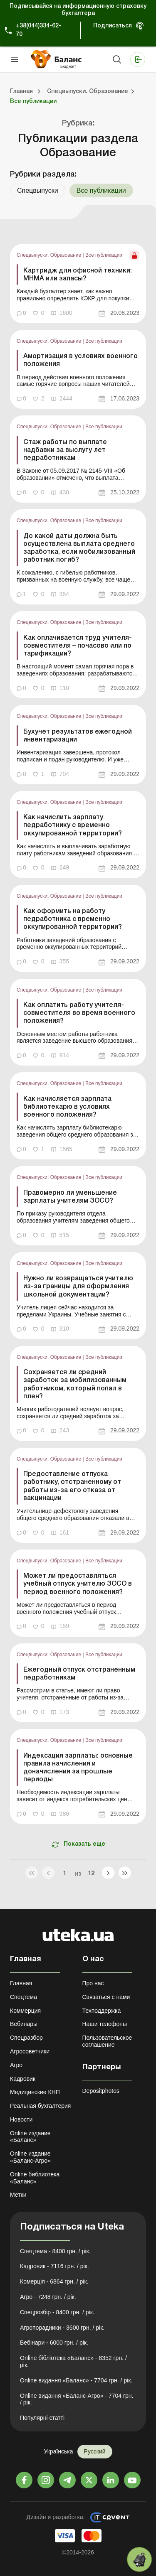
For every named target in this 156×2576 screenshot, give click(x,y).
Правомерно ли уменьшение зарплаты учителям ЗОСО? (70, 1197)
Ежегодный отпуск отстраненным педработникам (79, 1674)
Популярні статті (42, 2417)
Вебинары (23, 2024)
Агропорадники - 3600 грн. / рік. (62, 2327)
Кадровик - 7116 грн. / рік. (54, 2266)
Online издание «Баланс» (30, 2137)
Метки (18, 2194)
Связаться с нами (106, 1997)
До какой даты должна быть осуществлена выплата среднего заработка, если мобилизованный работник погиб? (79, 548)
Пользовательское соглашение (107, 2041)
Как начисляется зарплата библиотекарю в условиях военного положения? (67, 1107)
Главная (21, 1983)
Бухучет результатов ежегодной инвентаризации (77, 736)
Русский (95, 2451)
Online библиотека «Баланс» (34, 2178)
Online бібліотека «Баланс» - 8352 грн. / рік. (73, 2361)
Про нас (93, 1983)
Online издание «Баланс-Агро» (30, 2157)
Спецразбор (26, 2037)
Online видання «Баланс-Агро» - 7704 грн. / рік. (76, 2399)
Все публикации (103, 255)
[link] (78, 283)
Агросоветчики (30, 2051)
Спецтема (23, 1997)
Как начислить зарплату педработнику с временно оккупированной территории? (72, 825)
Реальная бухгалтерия (40, 2105)
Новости (21, 2119)
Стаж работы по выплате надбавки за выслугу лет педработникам (65, 450)
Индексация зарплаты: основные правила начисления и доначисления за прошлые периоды (78, 1768)
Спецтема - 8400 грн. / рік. (55, 2251)
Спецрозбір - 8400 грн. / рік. (57, 2312)
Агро (16, 2065)
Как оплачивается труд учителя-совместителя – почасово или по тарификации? (77, 646)
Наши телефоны (104, 2024)
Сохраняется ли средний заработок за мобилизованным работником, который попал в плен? (74, 1385)
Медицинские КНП (35, 2092)
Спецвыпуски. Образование (49, 255)
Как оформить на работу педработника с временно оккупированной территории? (72, 919)
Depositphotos (101, 2090)
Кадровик (22, 2078)
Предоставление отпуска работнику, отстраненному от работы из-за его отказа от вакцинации (72, 1486)
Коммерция (25, 2010)
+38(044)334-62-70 (38, 30)
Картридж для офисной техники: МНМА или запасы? (77, 275)
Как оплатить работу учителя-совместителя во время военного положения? (79, 1013)
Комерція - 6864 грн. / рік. (54, 2281)
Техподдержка (101, 2010)
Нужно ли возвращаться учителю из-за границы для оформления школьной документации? (78, 1286)
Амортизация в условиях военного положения (80, 360)
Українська (58, 2451)
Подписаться (112, 26)
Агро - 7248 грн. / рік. (48, 2297)
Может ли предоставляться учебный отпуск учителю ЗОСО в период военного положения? (77, 1584)
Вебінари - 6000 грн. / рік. (54, 2342)
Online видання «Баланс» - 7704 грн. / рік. (76, 2380)
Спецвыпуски (37, 190)
